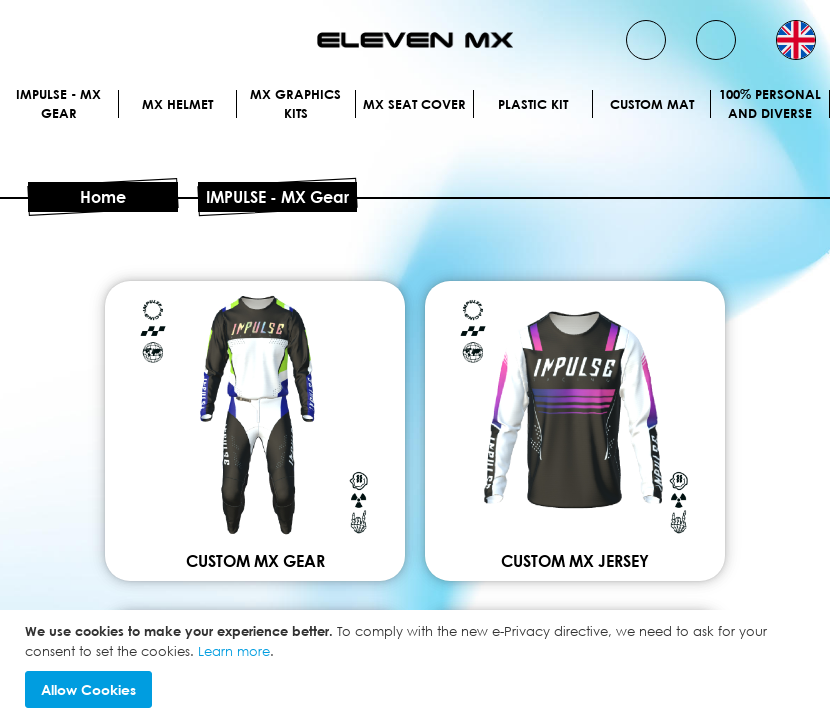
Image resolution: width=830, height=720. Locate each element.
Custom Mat (652, 104)
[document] (417, 665)
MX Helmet (177, 104)
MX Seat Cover (414, 104)
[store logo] (415, 40)
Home (103, 197)
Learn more (234, 651)
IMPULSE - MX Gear (58, 104)
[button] (796, 40)
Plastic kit (533, 104)
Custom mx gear (255, 561)
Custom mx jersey (575, 561)
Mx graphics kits (295, 104)
